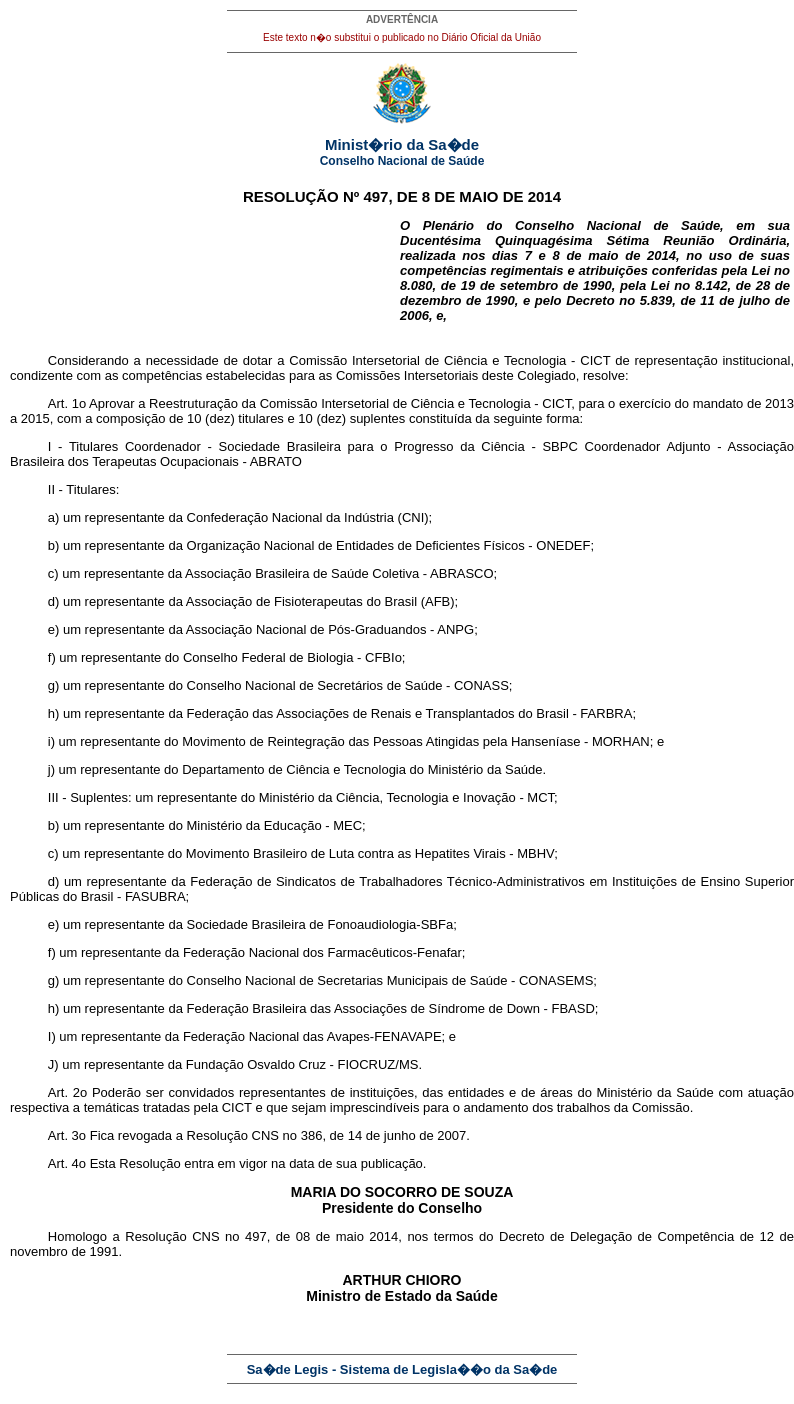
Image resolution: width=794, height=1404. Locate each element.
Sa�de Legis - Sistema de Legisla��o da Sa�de (402, 1369)
